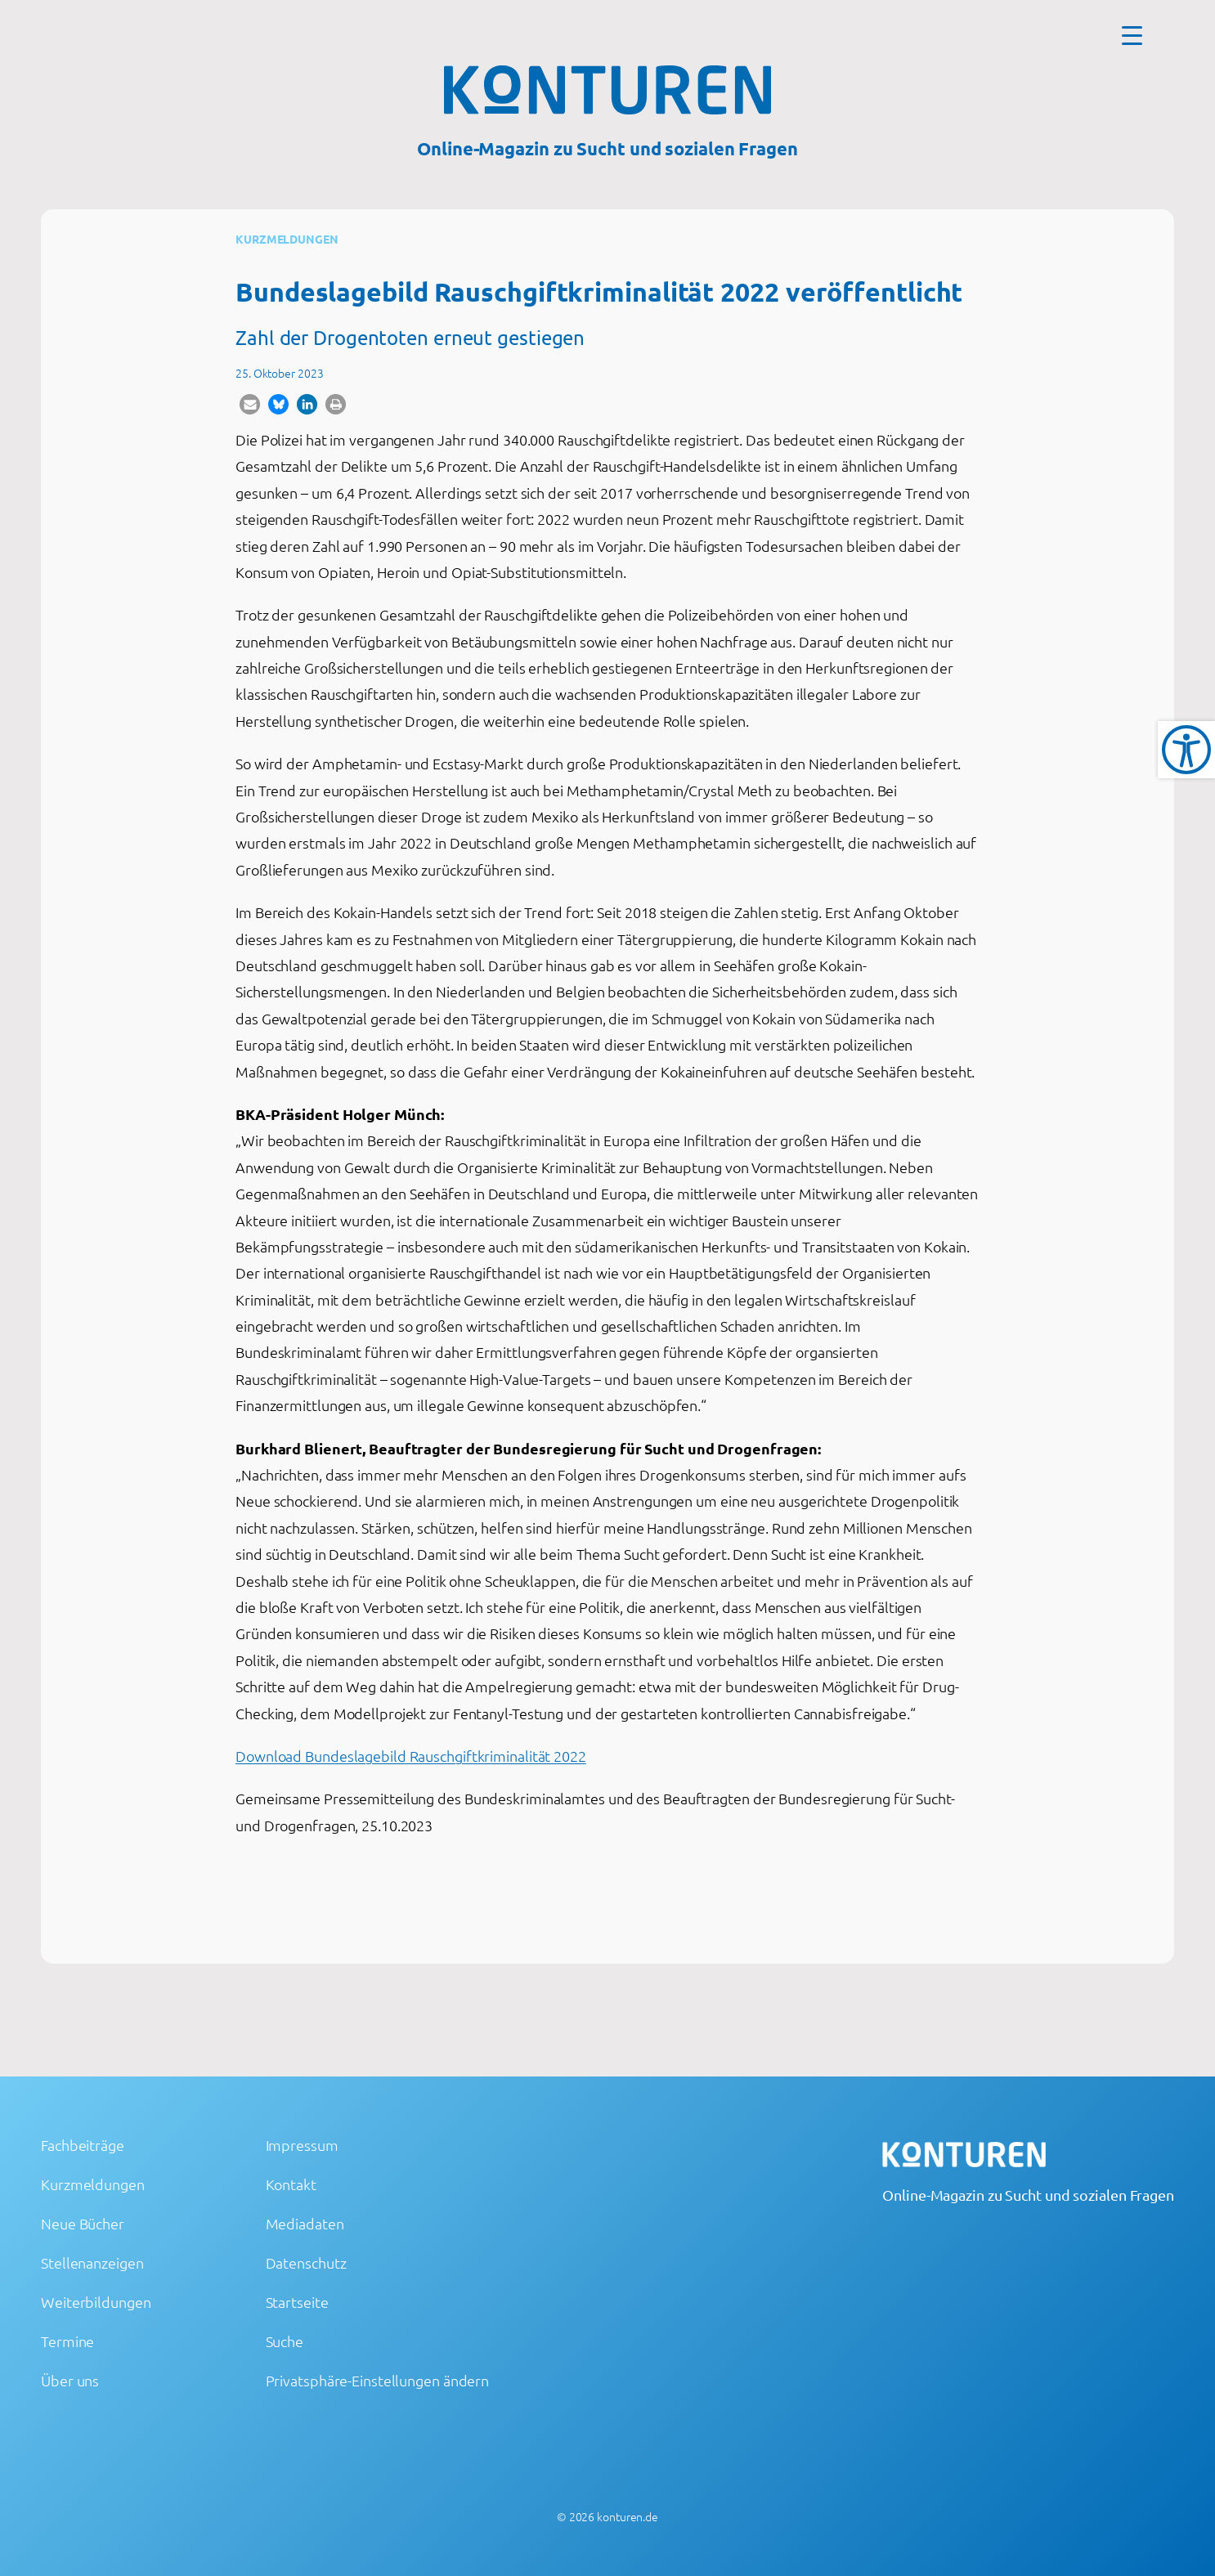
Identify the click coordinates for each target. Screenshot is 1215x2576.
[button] (250, 404)
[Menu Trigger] (1132, 34)
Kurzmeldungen (286, 238)
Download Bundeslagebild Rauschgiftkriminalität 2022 (410, 1755)
